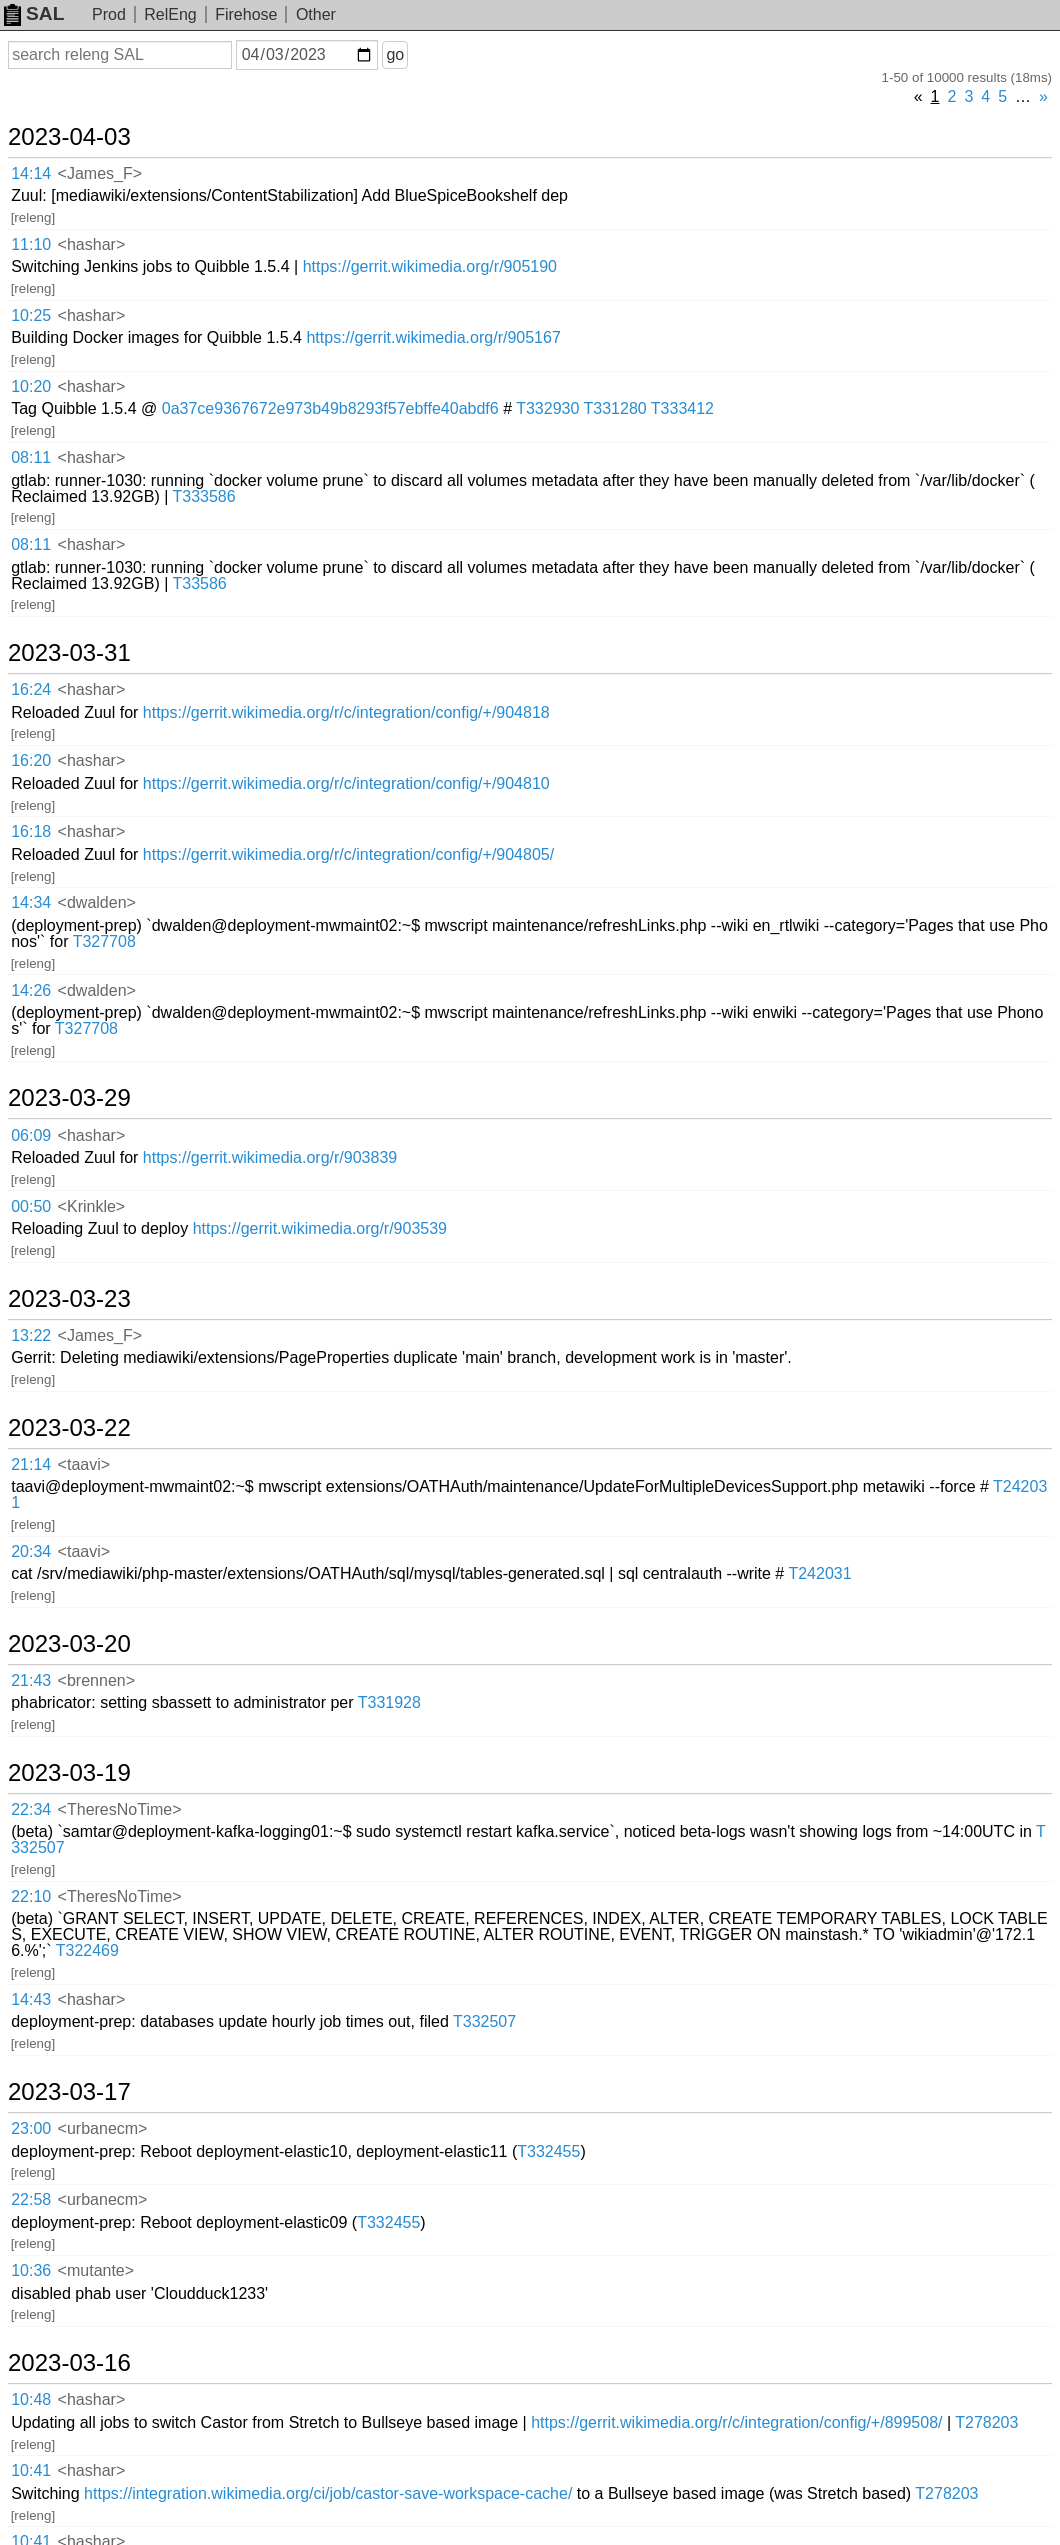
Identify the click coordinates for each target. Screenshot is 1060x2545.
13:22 (31, 1335)
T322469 (87, 1950)
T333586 (203, 496)
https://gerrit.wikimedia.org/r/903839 (270, 1157)
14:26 (31, 990)
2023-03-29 (69, 1098)
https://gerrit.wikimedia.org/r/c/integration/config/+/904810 (346, 783)
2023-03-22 (69, 1428)
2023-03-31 (69, 653)
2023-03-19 (69, 1773)
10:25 (31, 315)
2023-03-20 (69, 1644)
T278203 (986, 2422)
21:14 (31, 1464)
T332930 (547, 408)
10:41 (31, 2470)
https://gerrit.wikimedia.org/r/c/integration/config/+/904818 (346, 712)
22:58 (31, 2199)
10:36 (31, 2270)
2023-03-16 (69, 2363)
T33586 (199, 583)
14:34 (31, 902)
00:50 (31, 1206)
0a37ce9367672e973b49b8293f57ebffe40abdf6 (330, 408)
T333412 (682, 408)
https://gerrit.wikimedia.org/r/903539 (320, 1228)
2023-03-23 (69, 1299)
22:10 (31, 1896)
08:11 (31, 457)
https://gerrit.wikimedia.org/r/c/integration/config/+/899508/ (736, 2422)
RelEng (170, 14)
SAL (34, 13)
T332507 (484, 2021)
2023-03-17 (69, 2092)
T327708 (104, 941)
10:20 (31, 386)
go (395, 54)
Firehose (246, 14)
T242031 (819, 1573)
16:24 (31, 689)
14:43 (31, 1999)
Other (316, 14)
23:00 (31, 2128)
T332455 (548, 2151)
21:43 (31, 1680)
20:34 (31, 1551)
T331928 (389, 1702)
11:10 (31, 244)
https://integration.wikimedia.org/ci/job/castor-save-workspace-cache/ (328, 2493)
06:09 (31, 1135)
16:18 (31, 831)
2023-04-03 (69, 137)
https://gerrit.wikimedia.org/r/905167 (433, 337)
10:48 (31, 2399)
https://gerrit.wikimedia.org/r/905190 (430, 266)
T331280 (615, 408)
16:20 (31, 760)
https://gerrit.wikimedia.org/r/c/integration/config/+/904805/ (348, 854)
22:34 (31, 1809)
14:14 (31, 173)
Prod (109, 14)
